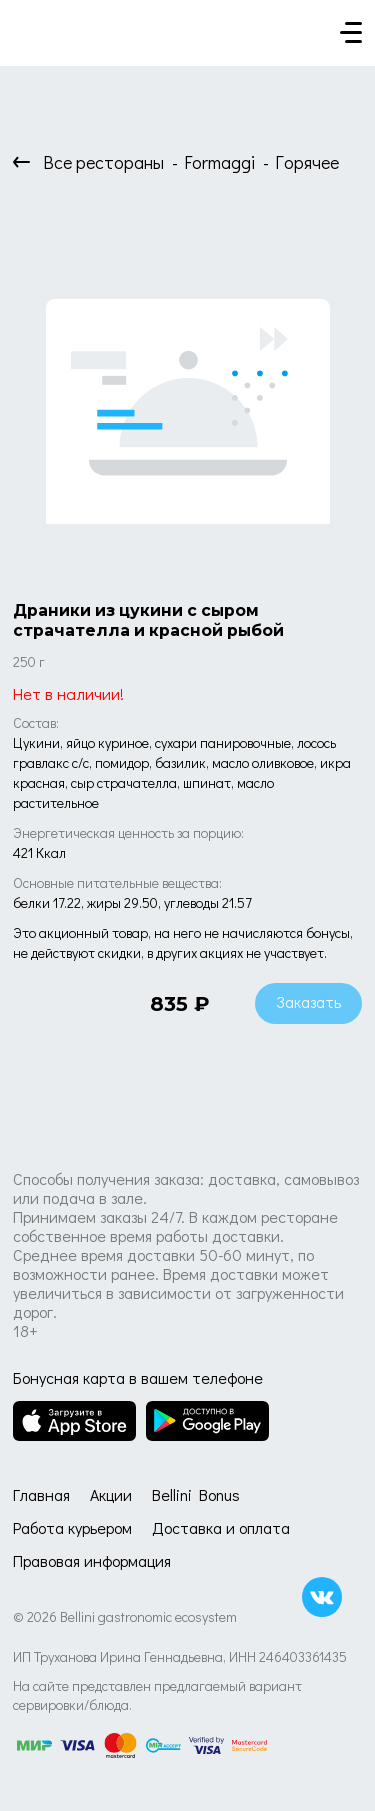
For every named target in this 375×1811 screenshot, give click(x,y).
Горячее (307, 162)
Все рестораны (103, 162)
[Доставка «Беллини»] (33, 27)
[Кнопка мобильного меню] (351, 34)
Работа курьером (72, 1527)
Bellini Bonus (196, 1494)
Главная (41, 1494)
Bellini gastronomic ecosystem (148, 1616)
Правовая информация (92, 1560)
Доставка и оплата (221, 1527)
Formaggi (219, 162)
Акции (111, 1494)
